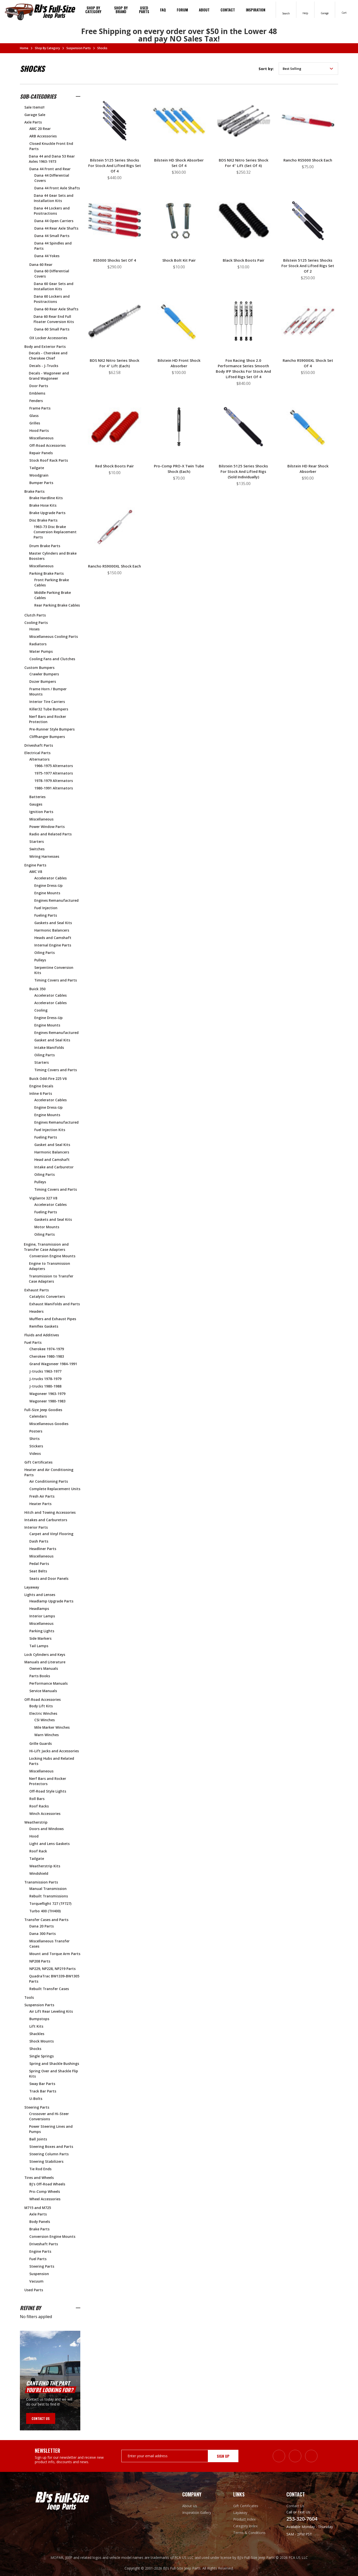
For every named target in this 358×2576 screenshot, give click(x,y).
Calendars (36, 1416)
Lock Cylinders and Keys (42, 1654)
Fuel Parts (31, 1342)
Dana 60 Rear (38, 264)
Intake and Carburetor (52, 1167)
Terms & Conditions (249, 2532)
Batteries (35, 796)
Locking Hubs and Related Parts (49, 1761)
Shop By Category (93, 9)
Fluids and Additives (39, 1335)
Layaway (29, 1587)
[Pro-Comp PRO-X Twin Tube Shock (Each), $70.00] (179, 434)
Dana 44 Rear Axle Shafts (54, 228)
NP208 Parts (37, 1961)
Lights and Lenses (37, 1594)
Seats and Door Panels (46, 1578)
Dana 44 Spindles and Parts (51, 246)
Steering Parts (34, 2107)
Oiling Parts (42, 952)
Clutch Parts (33, 615)
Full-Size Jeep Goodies (41, 1409)
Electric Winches (41, 1713)
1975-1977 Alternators (51, 773)
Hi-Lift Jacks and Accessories (52, 1751)
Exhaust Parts (34, 1290)
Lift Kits (34, 2026)
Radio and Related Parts (48, 834)
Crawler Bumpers (42, 674)
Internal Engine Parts (50, 945)
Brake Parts (32, 491)
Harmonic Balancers (49, 930)
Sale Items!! (32, 107)
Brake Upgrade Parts (45, 512)
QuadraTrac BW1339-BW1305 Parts (52, 1979)
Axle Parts (31, 122)
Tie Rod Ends (38, 2169)
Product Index (244, 2519)
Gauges (33, 804)
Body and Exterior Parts (43, 346)
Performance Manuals (46, 1683)
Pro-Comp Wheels (42, 2191)
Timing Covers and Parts (53, 980)
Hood (32, 1836)
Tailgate (34, 467)
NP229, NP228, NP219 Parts (50, 1968)
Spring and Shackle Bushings (52, 2063)
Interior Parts (34, 1527)
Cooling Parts (34, 622)
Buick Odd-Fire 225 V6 (46, 1078)
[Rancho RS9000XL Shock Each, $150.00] (114, 534)
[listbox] (308, 68)
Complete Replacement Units (52, 1488)
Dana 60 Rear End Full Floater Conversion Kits (52, 319)
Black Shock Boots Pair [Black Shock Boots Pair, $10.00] (243, 260)
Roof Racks (37, 1806)
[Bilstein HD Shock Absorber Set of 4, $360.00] (179, 128)
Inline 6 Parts (38, 1093)
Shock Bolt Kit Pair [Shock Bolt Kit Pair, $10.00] (179, 260)
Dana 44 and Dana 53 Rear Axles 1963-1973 (50, 159)
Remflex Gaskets (41, 1326)
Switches (35, 849)
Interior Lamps (40, 1616)
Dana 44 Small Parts (49, 235)
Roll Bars (35, 1798)
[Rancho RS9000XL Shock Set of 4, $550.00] (308, 328)
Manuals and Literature (42, 1662)
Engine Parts (33, 865)
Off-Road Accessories (45, 445)
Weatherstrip (33, 1822)
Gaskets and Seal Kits (51, 922)
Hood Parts (37, 430)
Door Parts (36, 385)
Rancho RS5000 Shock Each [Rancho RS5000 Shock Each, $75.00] (307, 160)
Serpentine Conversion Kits (51, 970)
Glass (32, 415)
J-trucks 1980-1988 (43, 1386)
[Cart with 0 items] (344, 9)
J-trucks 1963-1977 (43, 1371)
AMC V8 (33, 871)
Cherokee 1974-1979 (44, 1349)
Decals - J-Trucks (41, 365)
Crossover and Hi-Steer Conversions (47, 2116)
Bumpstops (37, 2018)
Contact (228, 9)
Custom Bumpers (37, 667)
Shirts (32, 1438)
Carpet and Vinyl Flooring (49, 1533)
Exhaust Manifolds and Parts (52, 1304)
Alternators (37, 759)
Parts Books (37, 1676)
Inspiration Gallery (196, 2512)
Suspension (37, 2273)
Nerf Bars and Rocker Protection (45, 719)
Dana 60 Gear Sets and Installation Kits (51, 286)
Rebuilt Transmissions (46, 1896)
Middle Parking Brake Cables (50, 595)
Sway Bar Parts (40, 2083)
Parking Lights (39, 1631)
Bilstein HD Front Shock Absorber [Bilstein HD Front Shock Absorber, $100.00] (179, 363)
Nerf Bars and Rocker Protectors (45, 1781)
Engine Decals (39, 1086)
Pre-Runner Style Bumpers (50, 729)
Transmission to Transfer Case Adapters (49, 1279)
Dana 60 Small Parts (49, 329)
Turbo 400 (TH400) (43, 1911)
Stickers (34, 1446)
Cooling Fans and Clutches (50, 658)
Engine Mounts (45, 893)
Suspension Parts (37, 2005)
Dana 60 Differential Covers (49, 274)
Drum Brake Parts (42, 545)
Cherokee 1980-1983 (44, 1356)
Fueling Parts (43, 915)
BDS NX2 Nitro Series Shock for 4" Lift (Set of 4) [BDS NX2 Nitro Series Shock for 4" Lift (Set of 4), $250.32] (243, 163)
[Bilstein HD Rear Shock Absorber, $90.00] (308, 434)
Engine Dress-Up (46, 885)
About (204, 9)
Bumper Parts (39, 482)
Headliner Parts (40, 1548)
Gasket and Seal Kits (50, 1040)
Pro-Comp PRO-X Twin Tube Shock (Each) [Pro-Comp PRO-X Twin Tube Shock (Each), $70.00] (179, 468)
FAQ (163, 9)
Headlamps (37, 1608)
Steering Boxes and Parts (49, 2146)
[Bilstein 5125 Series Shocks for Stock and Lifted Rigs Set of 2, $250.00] (308, 228)
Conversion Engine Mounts (50, 1256)
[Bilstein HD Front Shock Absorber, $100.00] (179, 328)
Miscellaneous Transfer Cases (47, 1944)
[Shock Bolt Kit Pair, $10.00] (179, 228)
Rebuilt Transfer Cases (47, 1988)
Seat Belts (36, 1571)
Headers (34, 1311)
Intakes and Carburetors (43, 1519)
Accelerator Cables (48, 878)
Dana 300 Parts (40, 1933)
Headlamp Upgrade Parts (49, 1601)
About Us (189, 2505)
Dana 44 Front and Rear (48, 168)
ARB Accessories (41, 136)
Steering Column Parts (47, 2154)
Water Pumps (39, 651)
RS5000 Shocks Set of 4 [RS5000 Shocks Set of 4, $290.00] (114, 260)
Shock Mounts (39, 2041)
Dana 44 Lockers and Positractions (50, 211)
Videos (33, 1453)
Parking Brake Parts (44, 573)
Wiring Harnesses (42, 856)
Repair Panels (39, 452)
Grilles (32, 423)
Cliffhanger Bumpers (45, 736)
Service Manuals (41, 1690)
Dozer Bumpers (40, 681)
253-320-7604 (301, 2519)
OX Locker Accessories (46, 337)
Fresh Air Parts (39, 1496)
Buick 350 (35, 988)
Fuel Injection (43, 907)
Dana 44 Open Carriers (51, 220)
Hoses (32, 629)
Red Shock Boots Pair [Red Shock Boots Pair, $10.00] (114, 465)
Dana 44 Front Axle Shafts (55, 188)
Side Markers (38, 1638)
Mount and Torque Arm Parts (52, 1953)
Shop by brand (121, 9)
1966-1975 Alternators (51, 765)
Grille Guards (38, 1743)
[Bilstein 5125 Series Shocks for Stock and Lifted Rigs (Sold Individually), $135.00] (243, 434)
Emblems (35, 393)
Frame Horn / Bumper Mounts (46, 691)
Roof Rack (36, 1851)
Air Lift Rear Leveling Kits (49, 2011)
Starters (34, 841)
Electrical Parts (35, 752)
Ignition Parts (39, 811)
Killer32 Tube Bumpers (46, 709)
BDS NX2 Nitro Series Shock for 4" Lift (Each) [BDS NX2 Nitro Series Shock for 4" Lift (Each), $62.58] (114, 363)
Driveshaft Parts (36, 745)
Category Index (245, 2526)
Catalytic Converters (45, 1296)
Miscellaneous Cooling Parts (51, 636)
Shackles (34, 2033)
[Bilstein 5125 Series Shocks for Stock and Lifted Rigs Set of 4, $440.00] (114, 128)
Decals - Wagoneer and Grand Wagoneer (47, 376)
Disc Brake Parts (41, 520)
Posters (33, 1431)
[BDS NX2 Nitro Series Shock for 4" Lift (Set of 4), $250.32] (243, 128)
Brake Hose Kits (40, 505)
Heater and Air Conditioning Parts (46, 1472)
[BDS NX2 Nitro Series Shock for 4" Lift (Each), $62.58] (114, 328)
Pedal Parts (37, 1563)
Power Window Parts (45, 826)
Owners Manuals (41, 1668)
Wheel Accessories (42, 2199)
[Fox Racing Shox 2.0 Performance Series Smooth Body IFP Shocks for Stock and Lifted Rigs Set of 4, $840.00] (243, 328)
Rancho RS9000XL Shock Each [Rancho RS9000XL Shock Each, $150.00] (114, 566)
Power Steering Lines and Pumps (49, 2129)
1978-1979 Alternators (51, 780)
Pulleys (38, 960)
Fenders (34, 400)
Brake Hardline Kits (44, 497)
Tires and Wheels (37, 2177)
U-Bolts (33, 2098)
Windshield (36, 1873)
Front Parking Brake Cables (49, 582)
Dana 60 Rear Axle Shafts (54, 309)
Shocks (33, 2048)
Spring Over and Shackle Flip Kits (51, 2074)
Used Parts (144, 9)
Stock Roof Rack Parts (46, 460)
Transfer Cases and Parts (44, 1919)
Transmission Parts (39, 1882)
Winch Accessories (42, 1813)
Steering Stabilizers (44, 2161)
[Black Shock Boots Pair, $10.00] (243, 228)
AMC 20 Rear (38, 128)
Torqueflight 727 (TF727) (48, 1903)
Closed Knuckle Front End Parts (49, 146)
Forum (182, 9)
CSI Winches (42, 1719)
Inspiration (255, 9)
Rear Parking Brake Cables (55, 605)
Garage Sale (32, 114)
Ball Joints (36, 2139)
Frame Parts (37, 408)
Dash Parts (36, 1541)
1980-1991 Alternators (51, 788)
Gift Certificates (36, 1462)
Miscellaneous (39, 438)
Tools (27, 1997)
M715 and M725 (35, 2207)
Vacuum (34, 2281)
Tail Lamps (36, 1645)
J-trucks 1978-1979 (43, 1378)
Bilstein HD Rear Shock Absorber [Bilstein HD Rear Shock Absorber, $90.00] (307, 468)
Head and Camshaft (50, 1159)
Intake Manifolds (47, 1047)
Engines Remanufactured (54, 900)
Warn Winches (44, 1734)
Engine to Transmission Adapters (47, 1266)
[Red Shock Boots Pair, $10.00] (114, 434)
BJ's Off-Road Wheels (45, 2184)
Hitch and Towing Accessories (48, 1512)
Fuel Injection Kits (47, 1129)
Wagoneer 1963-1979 (45, 1393)
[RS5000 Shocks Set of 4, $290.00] (114, 228)
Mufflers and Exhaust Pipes (50, 1318)
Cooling (38, 1010)
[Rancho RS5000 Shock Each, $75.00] (308, 128)
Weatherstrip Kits (42, 1866)
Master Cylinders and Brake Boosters (51, 556)
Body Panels (37, 2221)
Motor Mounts (44, 1227)
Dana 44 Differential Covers (49, 178)
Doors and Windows (44, 1828)
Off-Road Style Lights (45, 1791)
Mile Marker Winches (50, 1727)
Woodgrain (36, 475)
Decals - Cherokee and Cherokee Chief (46, 356)
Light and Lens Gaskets (47, 1843)
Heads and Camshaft (50, 937)
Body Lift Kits (39, 1706)
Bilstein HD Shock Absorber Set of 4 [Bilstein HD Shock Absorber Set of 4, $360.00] (179, 163)
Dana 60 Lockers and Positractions (50, 299)
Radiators (35, 644)
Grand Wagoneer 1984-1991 (51, 1363)
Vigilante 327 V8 (41, 1198)
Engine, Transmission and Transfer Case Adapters (44, 1247)
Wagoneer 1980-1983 (45, 1401)
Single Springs (39, 2056)
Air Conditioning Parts (46, 1481)
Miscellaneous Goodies (46, 1423)
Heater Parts (38, 1503)
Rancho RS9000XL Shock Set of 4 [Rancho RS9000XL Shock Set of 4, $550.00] (308, 363)
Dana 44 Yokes (44, 255)
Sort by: (266, 68)
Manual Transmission (46, 1888)
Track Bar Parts (40, 2091)
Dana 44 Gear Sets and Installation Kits (51, 198)
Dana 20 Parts (39, 1926)
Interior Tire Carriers (45, 701)
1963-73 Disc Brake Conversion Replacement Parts (53, 531)
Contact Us (41, 2418)
